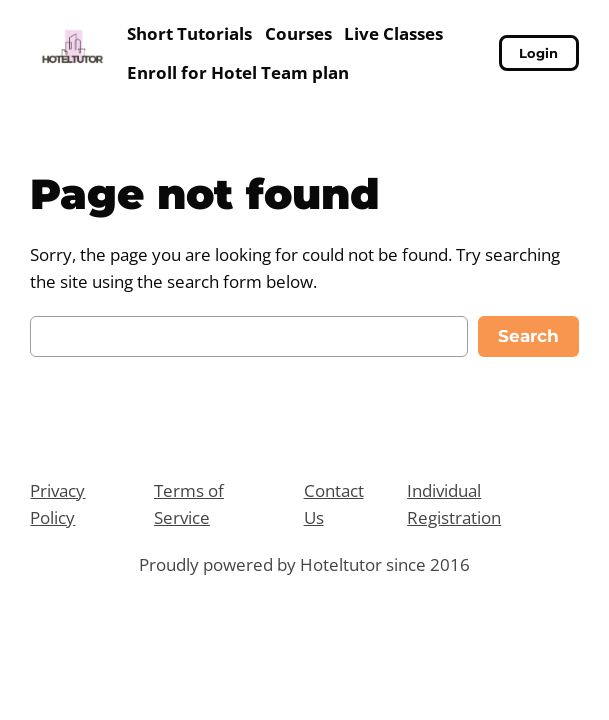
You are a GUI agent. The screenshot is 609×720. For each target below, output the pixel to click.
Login (538, 53)
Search (528, 336)
